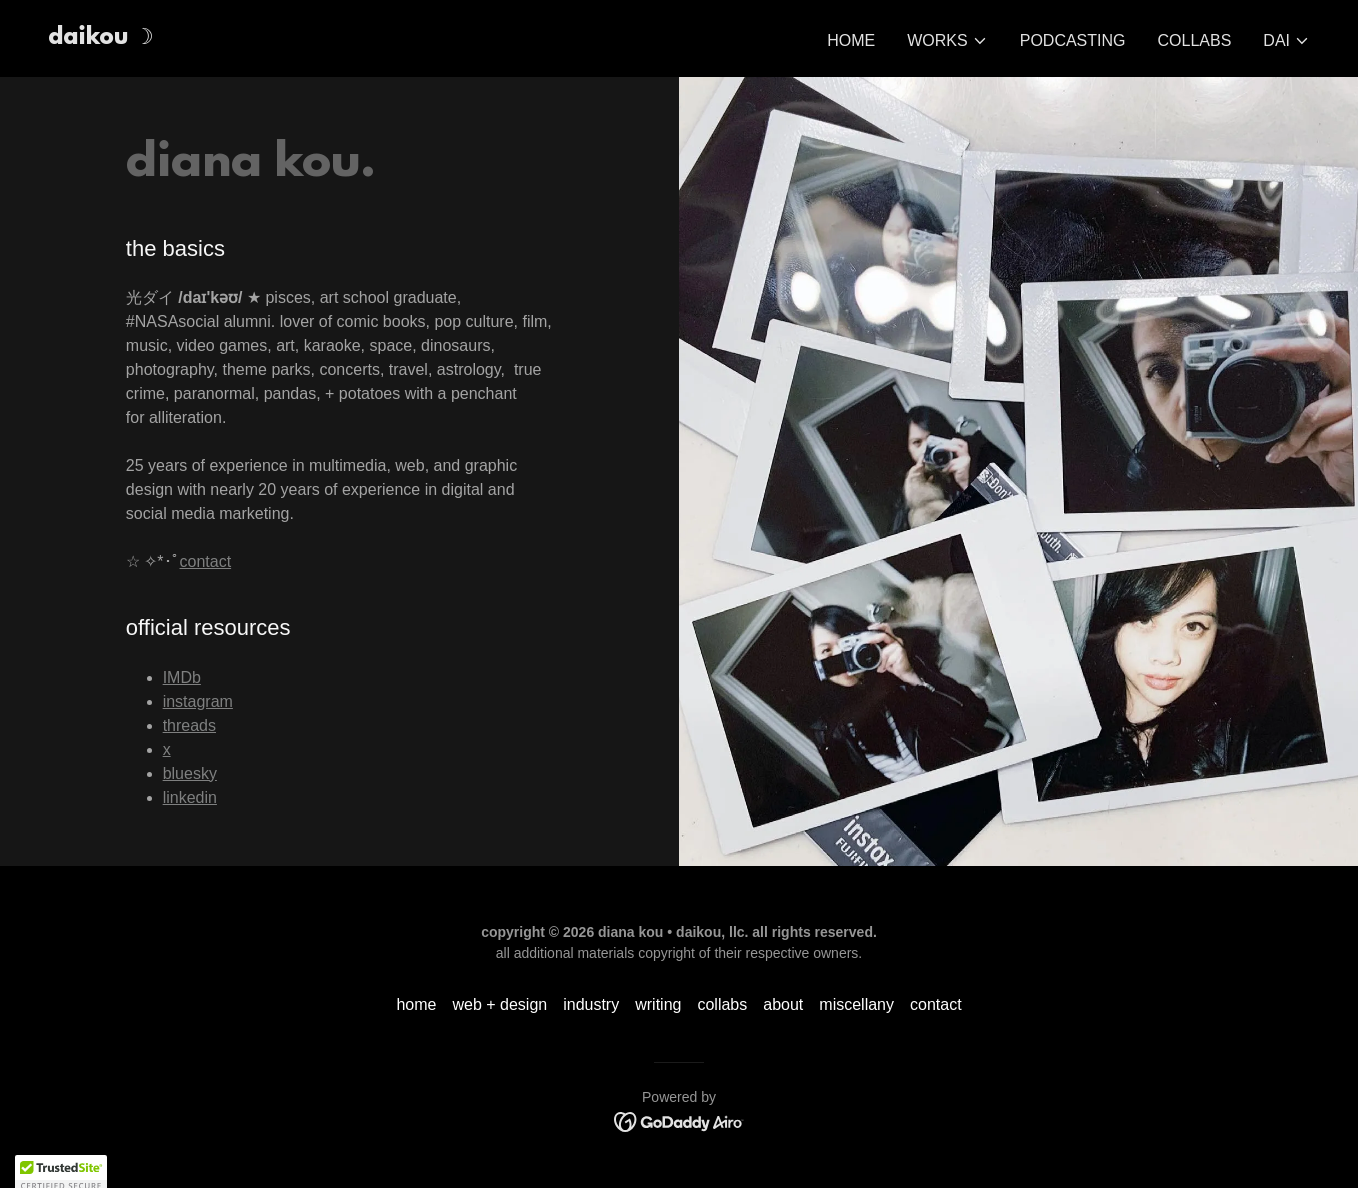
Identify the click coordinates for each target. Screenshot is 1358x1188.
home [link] (851, 40)
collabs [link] (1195, 40)
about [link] (783, 1004)
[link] (101, 38)
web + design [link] (499, 1004)
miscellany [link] (856, 1004)
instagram (198, 701)
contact (206, 561)
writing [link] (658, 1004)
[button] (947, 41)
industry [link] (591, 1004)
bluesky (190, 773)
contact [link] (936, 1004)
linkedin (190, 797)
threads (189, 725)
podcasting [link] (1073, 40)
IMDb (182, 677)
